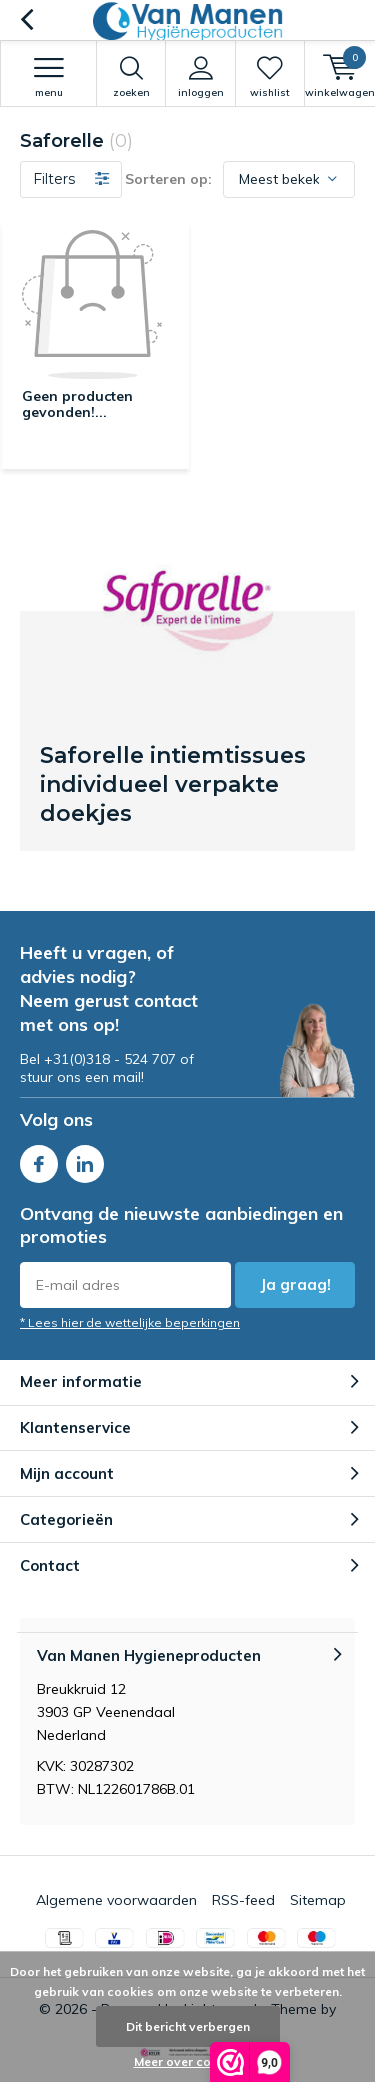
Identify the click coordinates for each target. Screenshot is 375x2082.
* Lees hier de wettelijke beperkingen (130, 1322)
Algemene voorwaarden (116, 1900)
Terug (26, 20)
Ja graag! (295, 1284)
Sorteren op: (168, 179)
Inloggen (200, 77)
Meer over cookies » (193, 2061)
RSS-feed (243, 1900)
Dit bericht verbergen (188, 2026)
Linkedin (85, 1159)
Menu (48, 77)
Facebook (39, 1159)
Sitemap (318, 1900)
